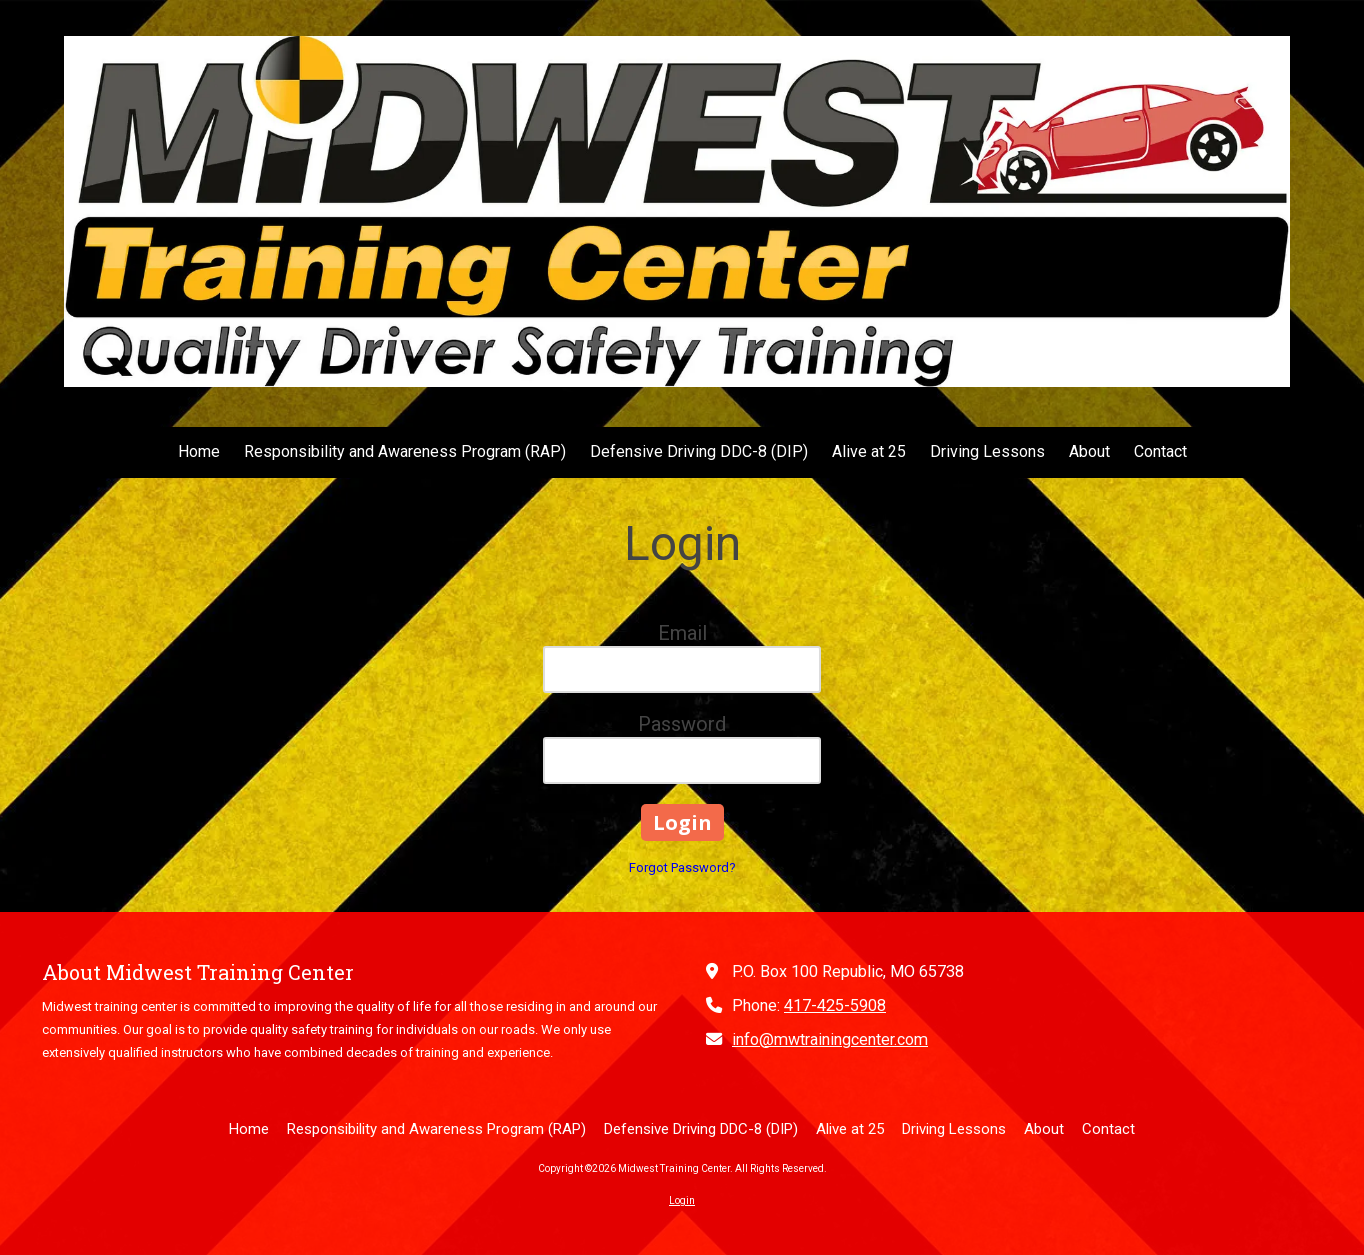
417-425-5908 (835, 1005)
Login (682, 1200)
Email (682, 633)
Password (682, 724)
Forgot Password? (682, 867)
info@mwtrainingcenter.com (830, 1039)
